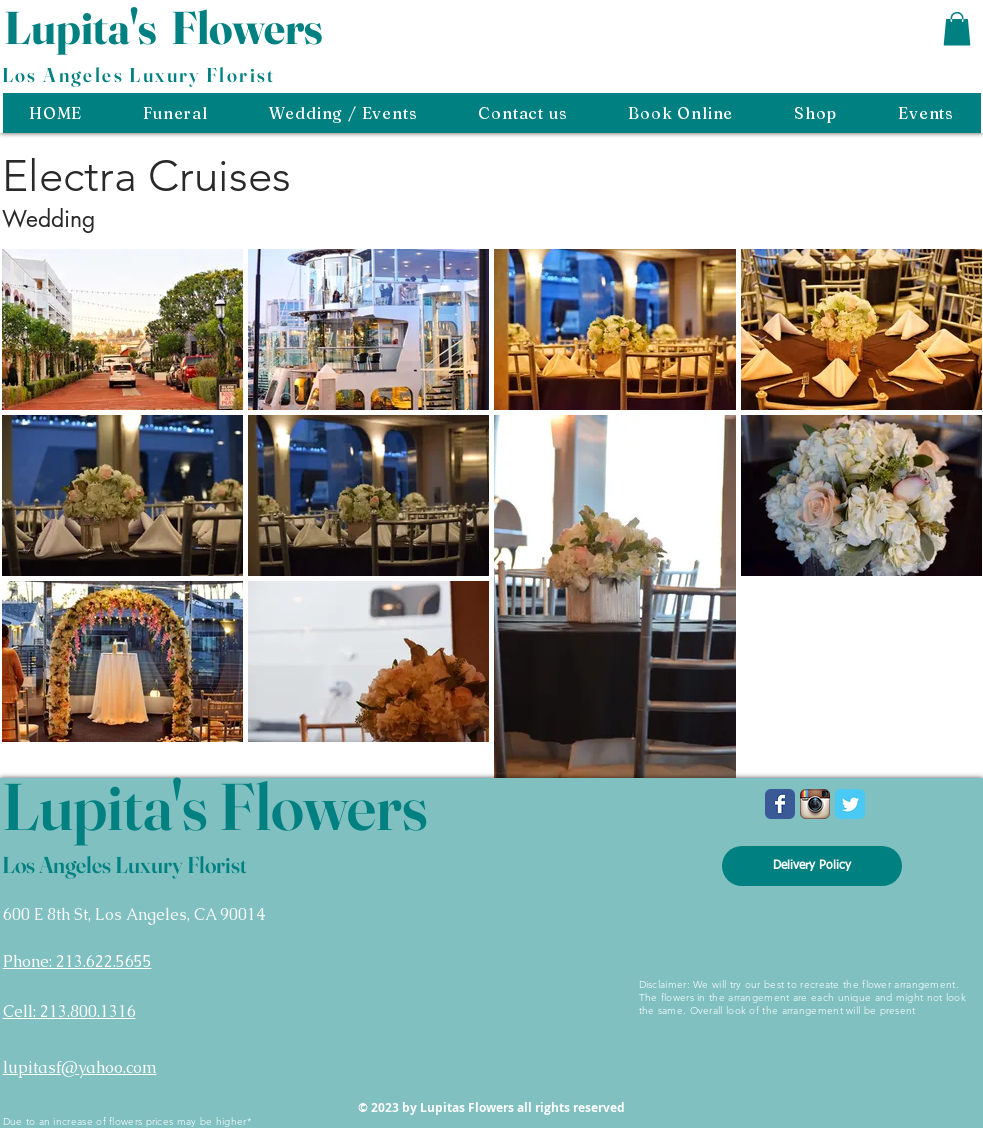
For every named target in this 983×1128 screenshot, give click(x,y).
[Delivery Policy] (812, 866)
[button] (957, 28)
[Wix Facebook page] (780, 804)
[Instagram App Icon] (815, 804)
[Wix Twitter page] (850, 804)
